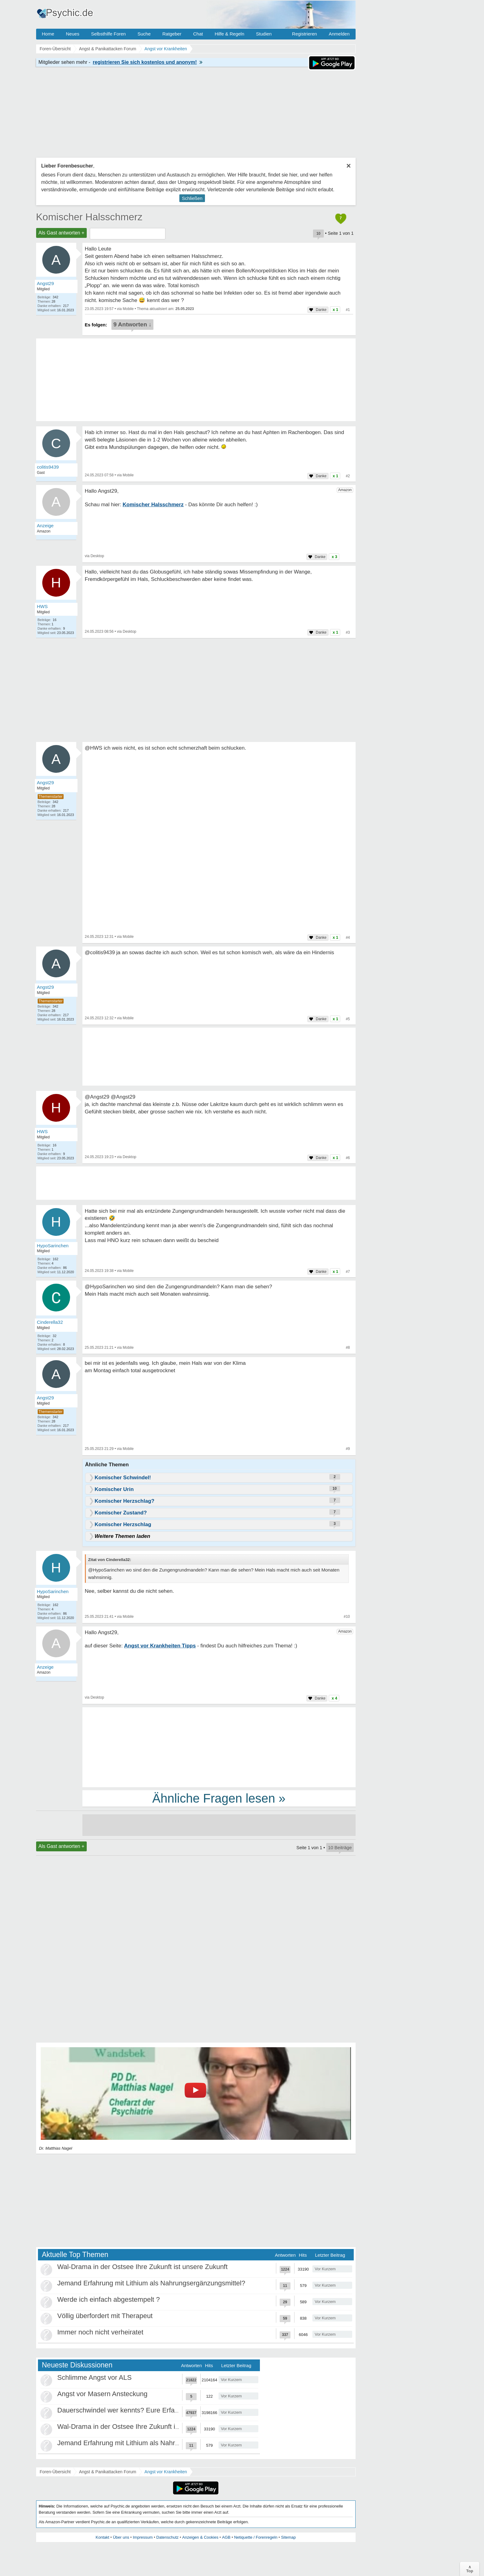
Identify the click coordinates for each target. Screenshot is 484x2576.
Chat (198, 33)
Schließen (192, 198)
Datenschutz (167, 2537)
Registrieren (304, 33)
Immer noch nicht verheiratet (100, 2332)
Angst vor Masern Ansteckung (102, 2394)
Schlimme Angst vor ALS (94, 2377)
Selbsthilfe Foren (108, 33)
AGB (226, 2537)
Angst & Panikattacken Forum (107, 2471)
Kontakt (102, 2537)
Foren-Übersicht (55, 2471)
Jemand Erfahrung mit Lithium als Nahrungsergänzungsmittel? (151, 2283)
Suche (144, 33)
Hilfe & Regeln (229, 33)
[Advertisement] (219, 1746)
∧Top (469, 2569)
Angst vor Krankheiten (165, 2471)
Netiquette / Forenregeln (255, 2537)
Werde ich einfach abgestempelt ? (108, 2299)
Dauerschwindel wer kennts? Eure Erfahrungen (128, 2410)
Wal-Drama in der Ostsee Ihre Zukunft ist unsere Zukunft (142, 2267)
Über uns (121, 2537)
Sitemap (288, 2537)
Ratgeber (172, 33)
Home (48, 33)
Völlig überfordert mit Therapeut (105, 2316)
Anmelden (339, 33)
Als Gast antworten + (62, 232)
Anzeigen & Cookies (200, 2537)
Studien (264, 33)
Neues (72, 33)
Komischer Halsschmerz (89, 216)
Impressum (142, 2537)
